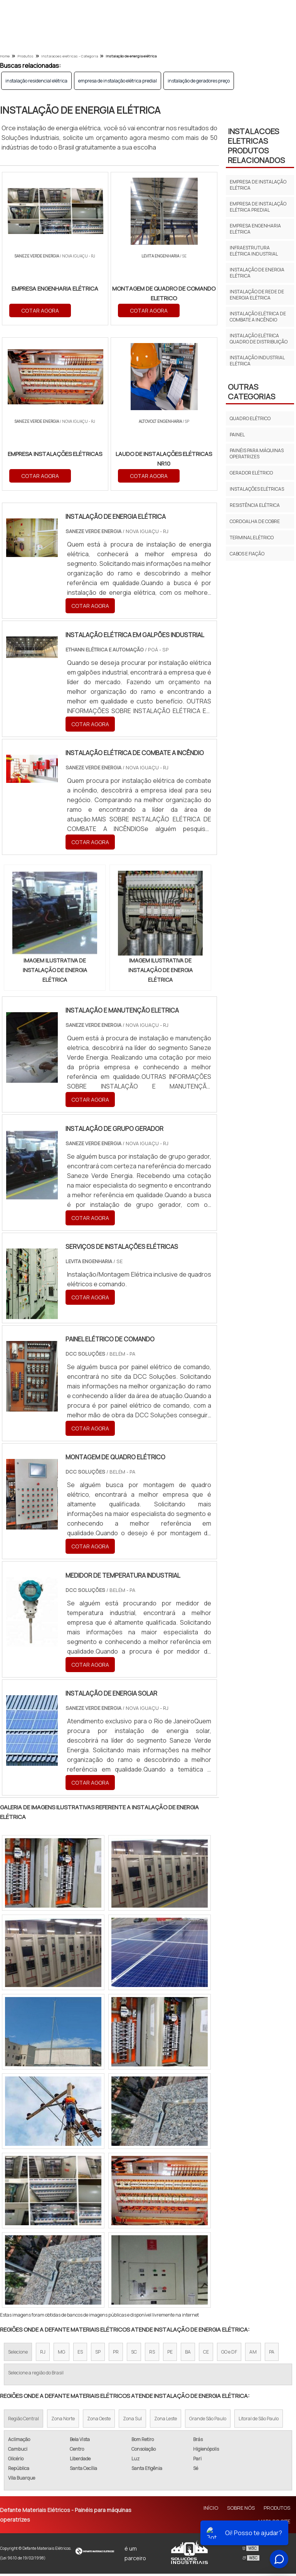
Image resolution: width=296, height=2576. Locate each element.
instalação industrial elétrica (257, 360)
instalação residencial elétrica (36, 80)
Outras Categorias (251, 392)
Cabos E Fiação (247, 553)
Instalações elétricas (257, 489)
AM (253, 2354)
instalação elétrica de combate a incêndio (258, 316)
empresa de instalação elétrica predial (117, 80)
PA (271, 2354)
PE (170, 2354)
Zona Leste (165, 2421)
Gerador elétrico (251, 472)
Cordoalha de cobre (255, 521)
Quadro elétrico (250, 418)
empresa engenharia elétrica (255, 228)
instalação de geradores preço (199, 80)
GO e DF (229, 2354)
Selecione (18, 2354)
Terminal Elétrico (252, 537)
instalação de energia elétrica (257, 272)
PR (116, 2354)
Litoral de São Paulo (259, 2421)
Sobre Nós (241, 2510)
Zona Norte (63, 2421)
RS (152, 2354)
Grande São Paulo (207, 2421)
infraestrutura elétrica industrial (254, 250)
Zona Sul (132, 2421)
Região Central (23, 2421)
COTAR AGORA (68, 310)
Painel (237, 434)
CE (206, 2354)
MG (61, 2354)
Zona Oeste (99, 2421)
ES (80, 2354)
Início (211, 2510)
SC (134, 2354)
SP (98, 2354)
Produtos (277, 2510)
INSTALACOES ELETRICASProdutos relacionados (256, 145)
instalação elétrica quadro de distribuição (259, 338)
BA (188, 2354)
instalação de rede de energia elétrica (257, 294)
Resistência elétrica (255, 505)
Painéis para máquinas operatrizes (257, 453)
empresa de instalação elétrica (258, 184)
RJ (42, 2354)
